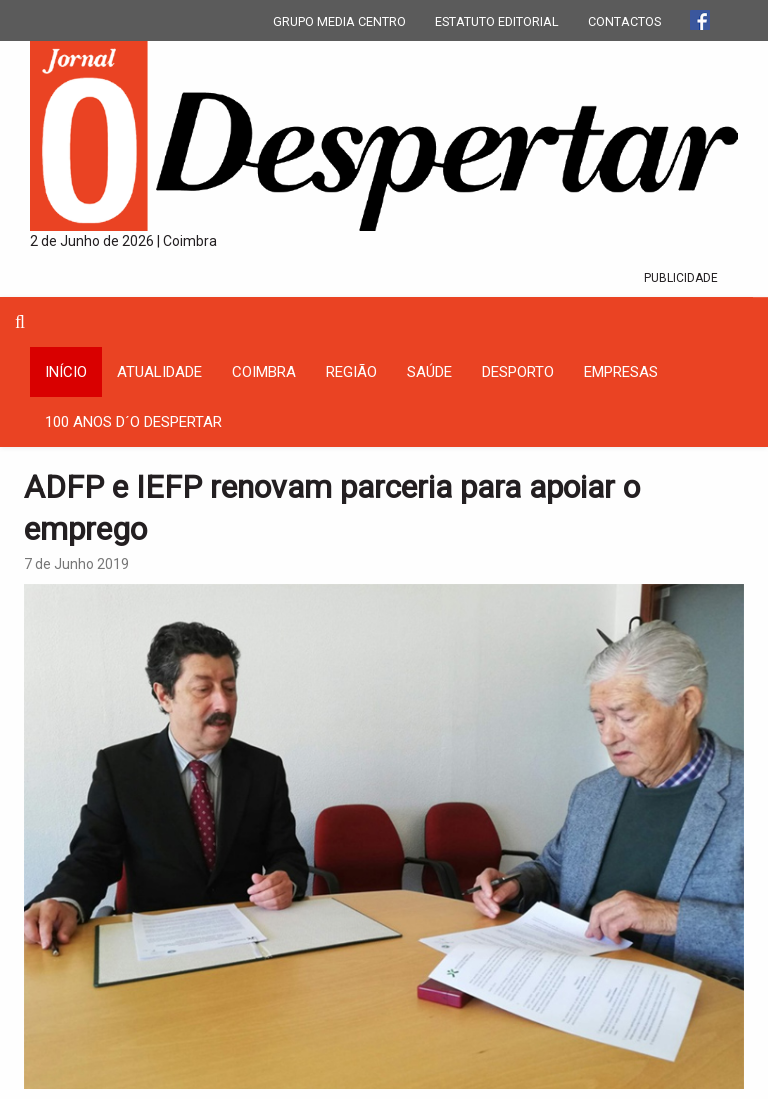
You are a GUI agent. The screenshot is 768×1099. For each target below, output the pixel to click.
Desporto (518, 372)
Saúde (429, 372)
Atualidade (159, 372)
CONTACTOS (624, 21)
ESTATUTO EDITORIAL (497, 21)
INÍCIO (66, 372)
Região (351, 372)
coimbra (264, 372)
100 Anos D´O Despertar (133, 422)
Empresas (621, 372)
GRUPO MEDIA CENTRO (339, 21)
